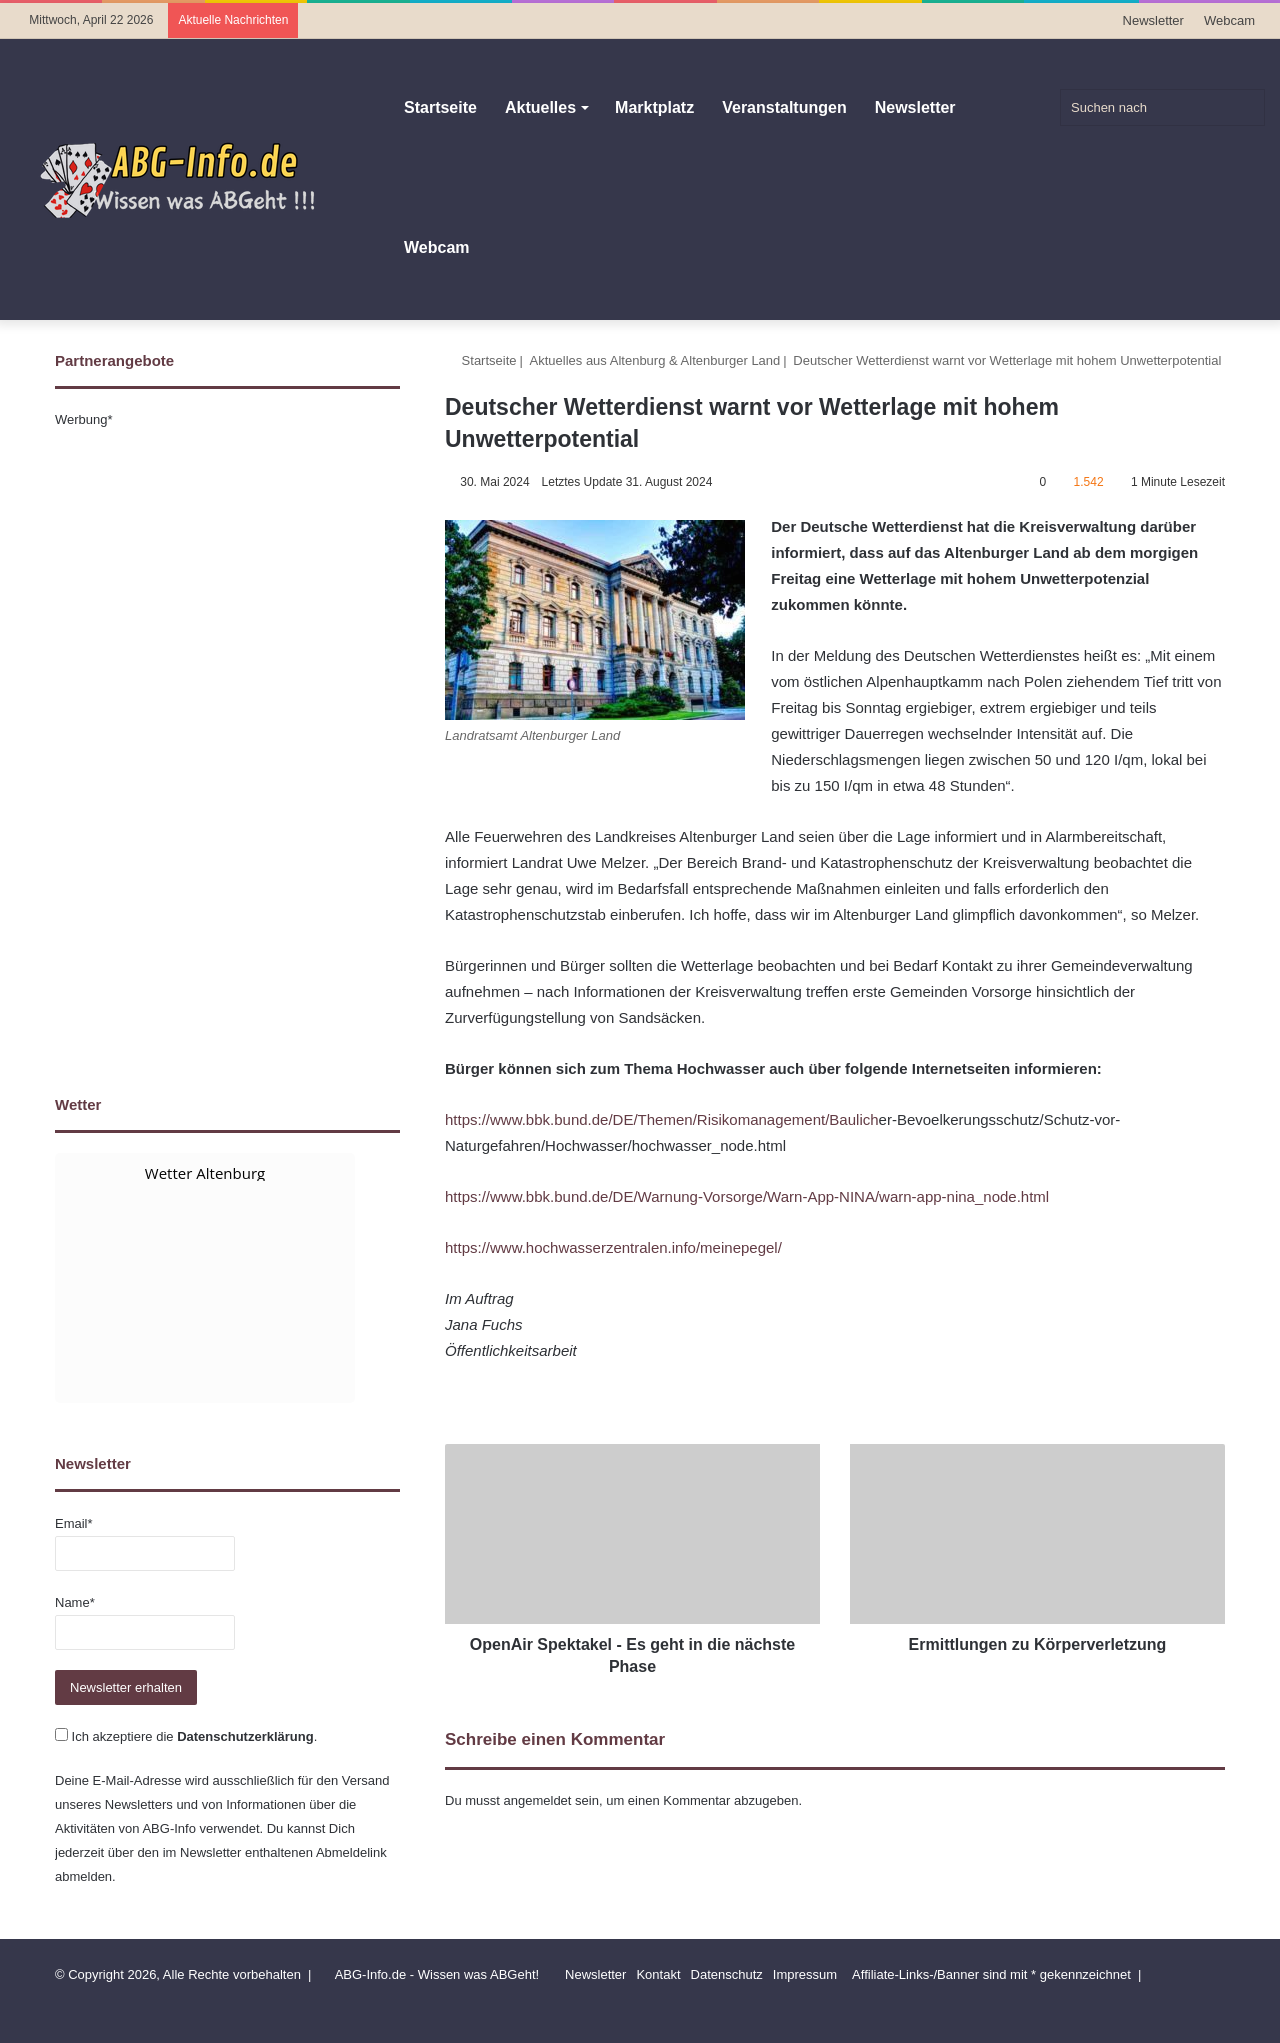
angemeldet (538, 1800)
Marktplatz (654, 107)
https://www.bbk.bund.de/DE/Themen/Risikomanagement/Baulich (662, 1119)
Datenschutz (727, 1974)
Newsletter (1153, 20)
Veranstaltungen (784, 107)
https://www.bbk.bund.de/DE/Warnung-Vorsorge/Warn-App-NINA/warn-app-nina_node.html (747, 1196)
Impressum (805, 1974)
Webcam (1229, 20)
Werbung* (84, 419)
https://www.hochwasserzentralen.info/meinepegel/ (613, 1247)
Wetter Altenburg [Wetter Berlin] (205, 1173)
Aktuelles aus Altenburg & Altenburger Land (655, 360)
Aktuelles (540, 107)
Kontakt (658, 1974)
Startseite (440, 107)
